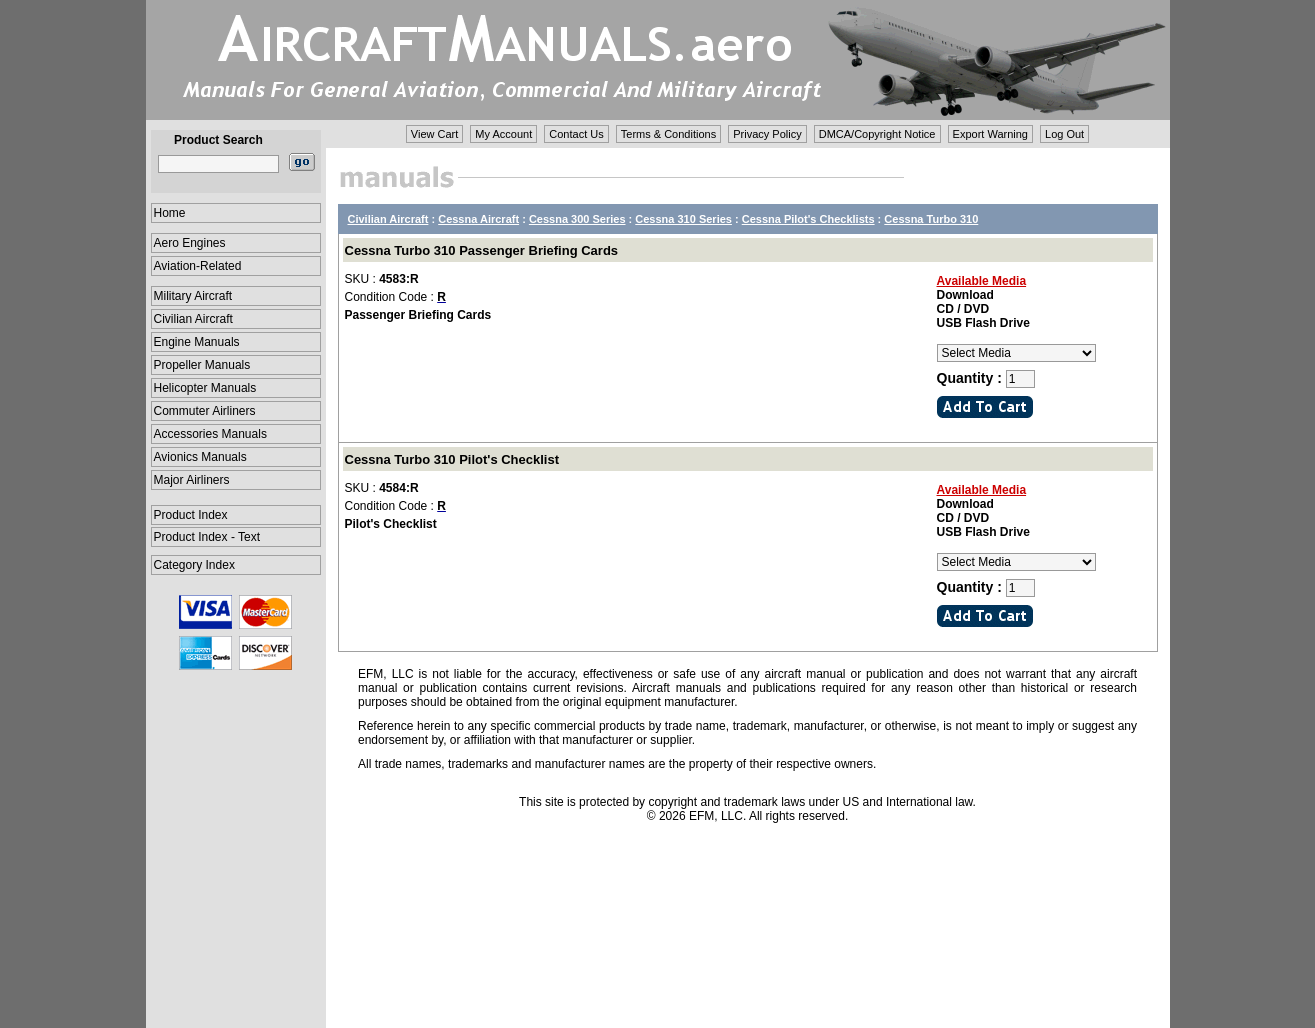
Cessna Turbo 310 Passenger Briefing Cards (482, 250)
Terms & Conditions (668, 134)
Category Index (194, 565)
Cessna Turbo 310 (931, 219)
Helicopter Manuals (205, 388)
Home (170, 213)
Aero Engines (190, 243)
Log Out (1064, 134)
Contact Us (576, 134)
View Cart (434, 134)
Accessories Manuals (210, 434)
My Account (503, 134)
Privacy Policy (767, 134)
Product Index (191, 515)
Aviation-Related (198, 266)
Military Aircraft (193, 296)
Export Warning (990, 134)
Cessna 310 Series (683, 219)
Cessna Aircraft (478, 219)
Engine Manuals (197, 342)
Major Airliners (192, 480)
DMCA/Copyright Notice (877, 134)
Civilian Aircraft (193, 319)
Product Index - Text (207, 537)
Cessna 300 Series (577, 219)
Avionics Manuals (200, 457)
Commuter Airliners (205, 411)
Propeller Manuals (202, 365)
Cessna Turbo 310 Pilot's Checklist (452, 459)
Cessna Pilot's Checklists (808, 219)
